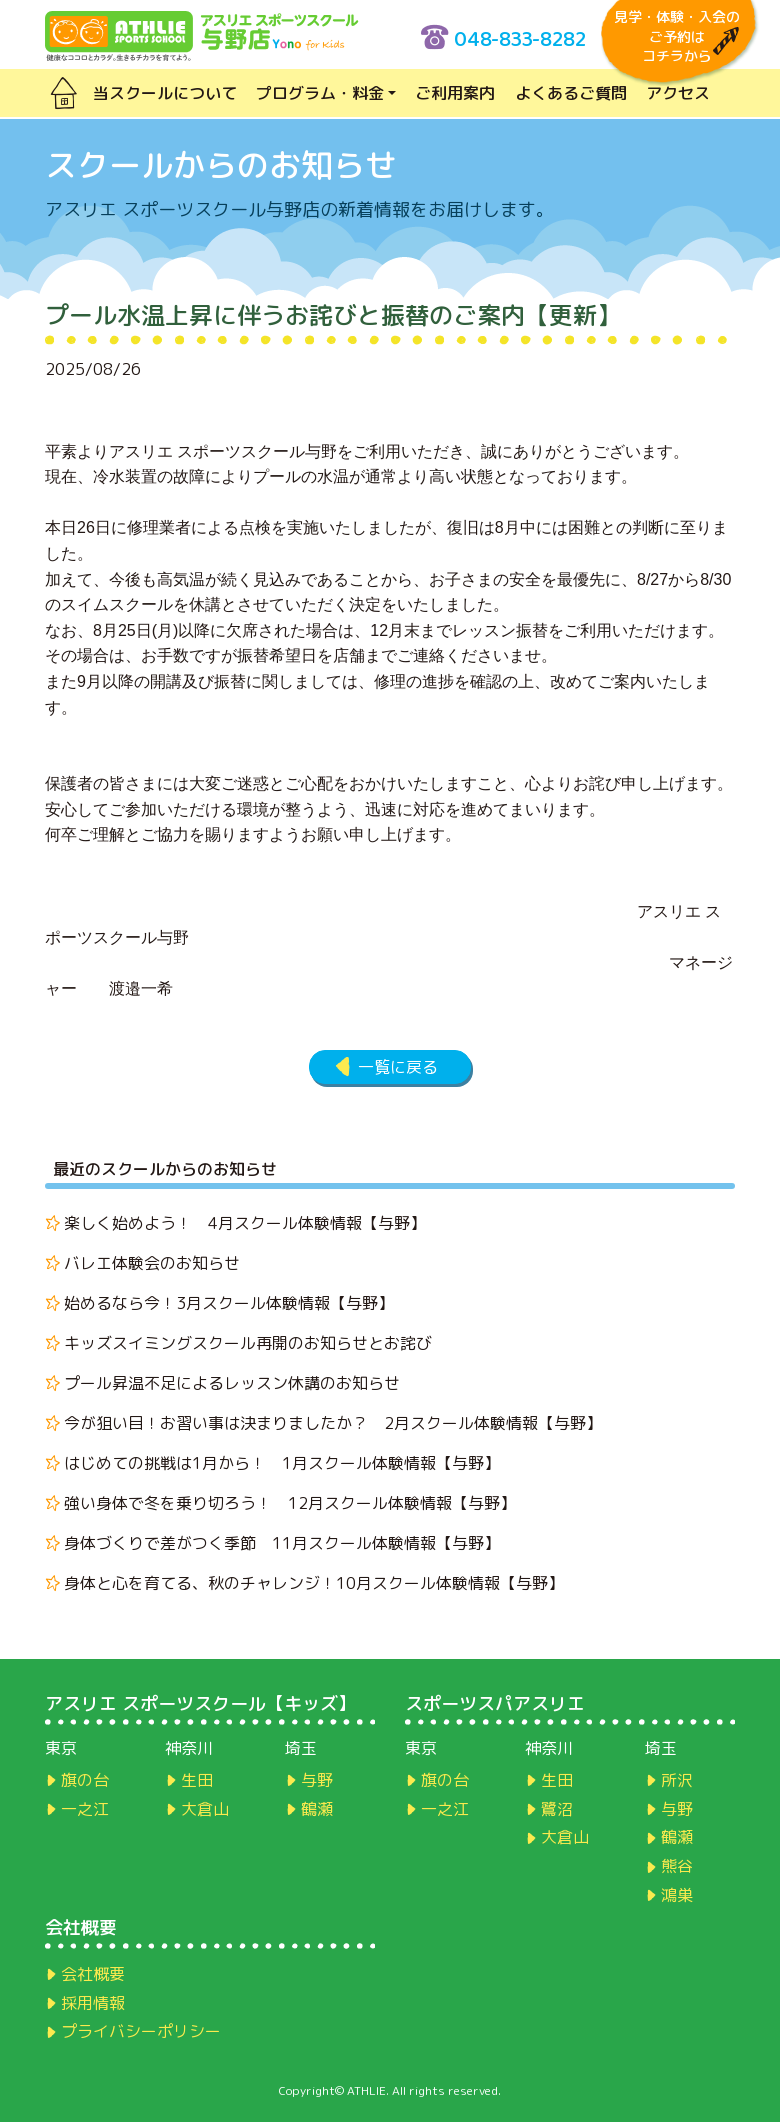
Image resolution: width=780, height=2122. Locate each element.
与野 (317, 1780)
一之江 (85, 1809)
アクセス (678, 93)
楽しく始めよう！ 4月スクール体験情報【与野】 (245, 1223)
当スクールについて (165, 93)
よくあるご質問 (571, 93)
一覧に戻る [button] (398, 1067)
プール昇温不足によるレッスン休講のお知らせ (232, 1383)
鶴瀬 (317, 1809)
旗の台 (85, 1780)
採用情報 (93, 2003)
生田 (197, 1780)
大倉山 (205, 1809)
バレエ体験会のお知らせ (152, 1263)
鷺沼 (557, 1809)
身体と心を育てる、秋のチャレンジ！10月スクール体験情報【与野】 (314, 1583)
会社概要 (93, 1974)
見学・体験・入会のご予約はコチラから (677, 36)
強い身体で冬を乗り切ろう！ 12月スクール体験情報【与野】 (290, 1503)
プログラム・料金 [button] (320, 93)
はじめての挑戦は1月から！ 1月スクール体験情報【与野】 (282, 1463)
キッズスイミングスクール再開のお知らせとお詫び (248, 1343)
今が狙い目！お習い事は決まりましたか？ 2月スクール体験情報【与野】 (333, 1423)
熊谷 (677, 1866)
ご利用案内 (455, 93)
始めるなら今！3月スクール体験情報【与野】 (229, 1303)
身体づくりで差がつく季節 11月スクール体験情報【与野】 (282, 1543)
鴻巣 (677, 1895)
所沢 (677, 1780)
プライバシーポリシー (141, 2031)
